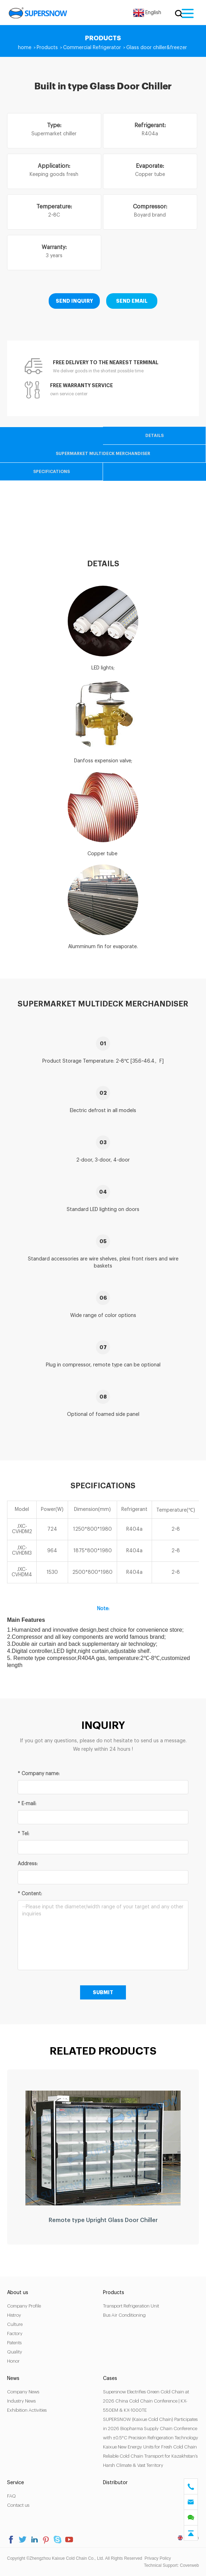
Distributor (115, 2482)
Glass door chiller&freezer (156, 47)
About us (17, 2292)
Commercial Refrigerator (92, 47)
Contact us (18, 2505)
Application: (54, 166)
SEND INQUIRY (74, 301)
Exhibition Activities (27, 2410)
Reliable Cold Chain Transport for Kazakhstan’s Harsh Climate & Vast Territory (150, 2461)
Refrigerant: (150, 125)
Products (47, 47)
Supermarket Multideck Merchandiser (103, 453)
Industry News (21, 2401)
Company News (23, 2391)
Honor (13, 2361)
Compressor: (150, 206)
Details (154, 435)
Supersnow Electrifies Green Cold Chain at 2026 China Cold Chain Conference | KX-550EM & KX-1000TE (146, 2400)
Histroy (14, 2315)
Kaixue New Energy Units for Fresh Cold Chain (150, 2447)
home (24, 47)
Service (15, 2482)
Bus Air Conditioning (124, 2315)
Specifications (51, 471)
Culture (15, 2324)
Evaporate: (150, 166)
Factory (15, 2333)
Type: (54, 125)
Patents (14, 2342)
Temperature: (54, 206)
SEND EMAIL (131, 301)
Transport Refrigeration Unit (131, 2306)
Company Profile (24, 2306)
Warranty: (54, 247)
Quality (14, 2352)
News (13, 2378)
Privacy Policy (158, 2558)
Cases (110, 2378)
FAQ (11, 2496)
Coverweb (189, 2565)
